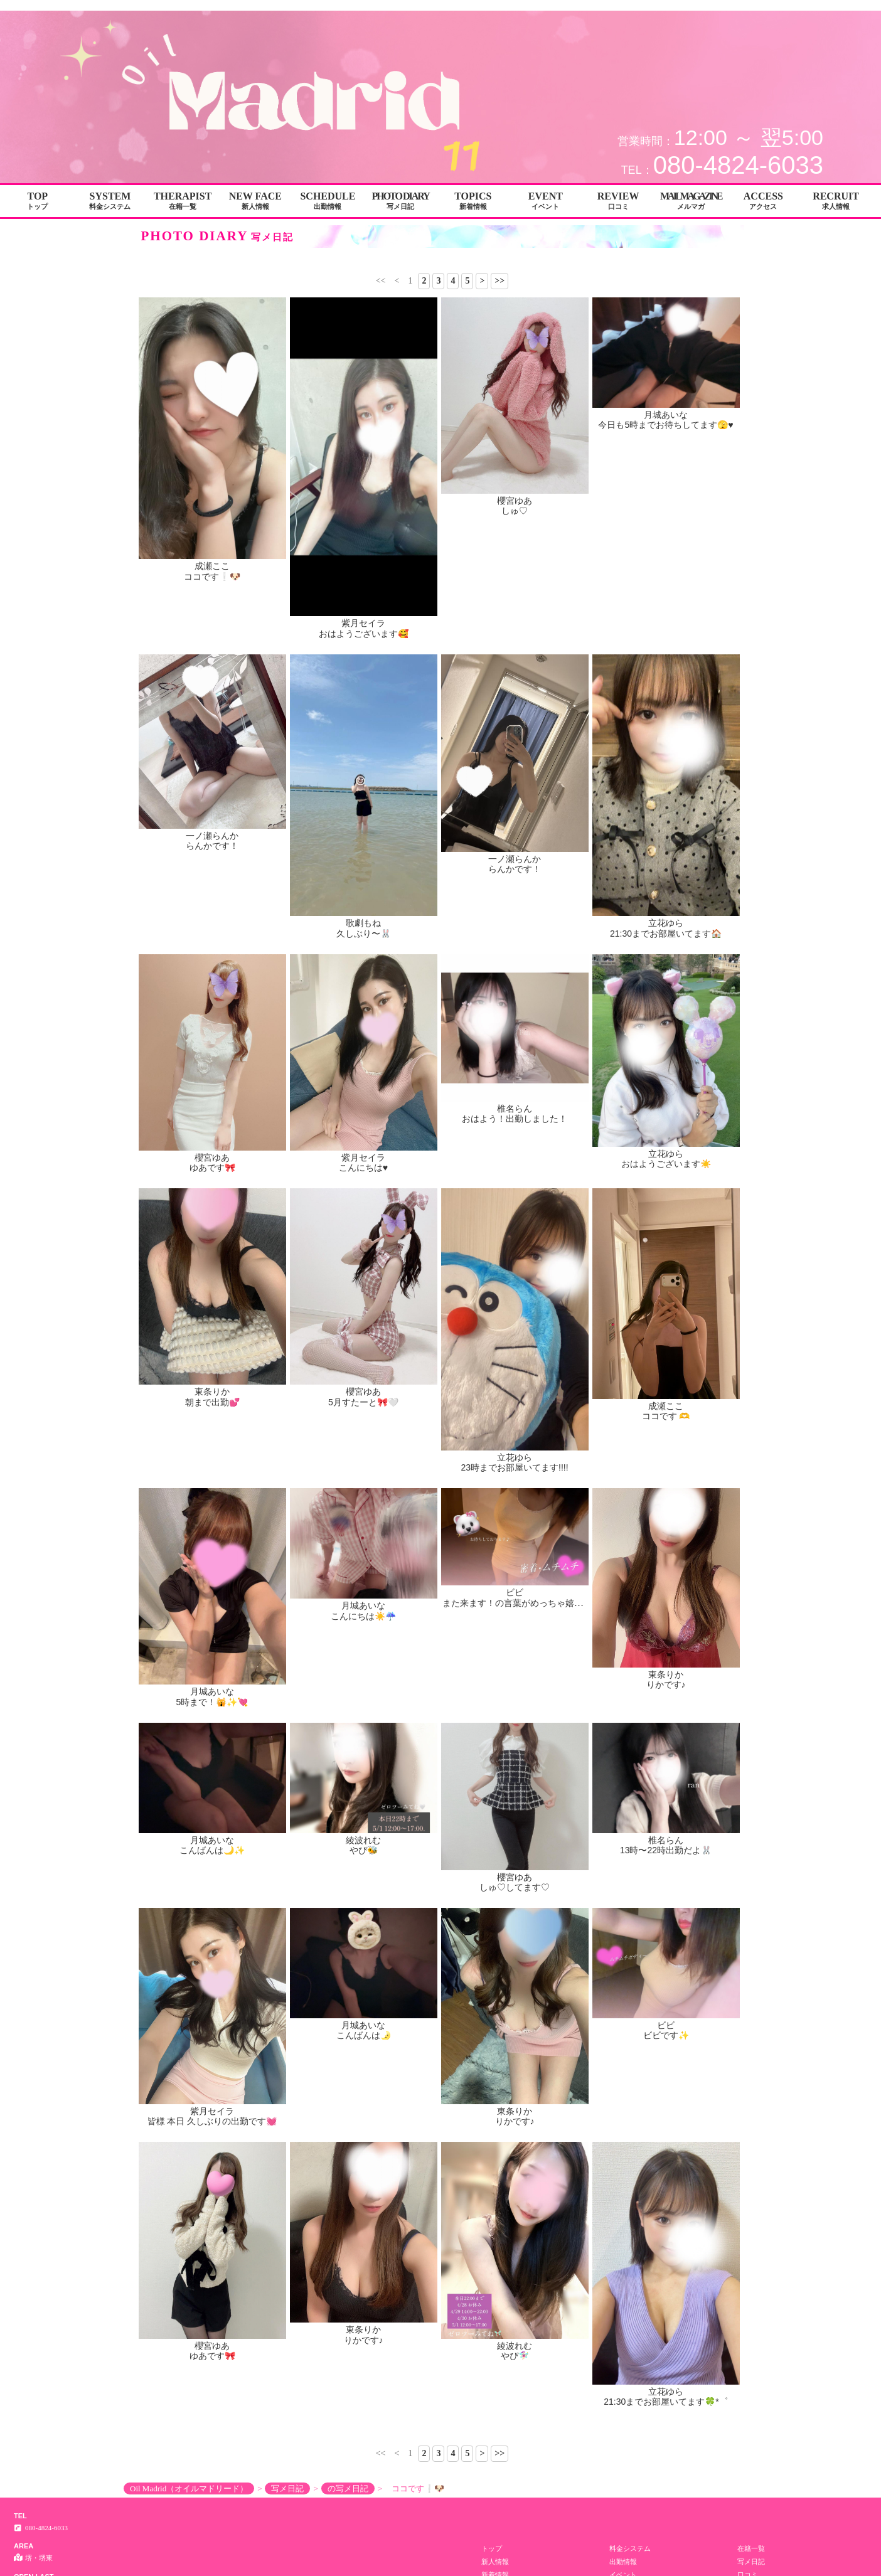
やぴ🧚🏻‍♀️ (515, 1815)
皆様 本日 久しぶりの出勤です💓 (212, 1777)
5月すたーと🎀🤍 (363, 1402)
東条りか (212, 1391)
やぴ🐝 (364, 1740)
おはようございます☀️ (666, 1164)
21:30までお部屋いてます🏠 (666, 934)
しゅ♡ (514, 511)
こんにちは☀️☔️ (363, 1505)
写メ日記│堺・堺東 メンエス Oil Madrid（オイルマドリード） (777, 5)
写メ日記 (751, 1974)
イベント (623, 1987)
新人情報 (495, 1974)
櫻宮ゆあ (514, 501)
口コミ (747, 1987)
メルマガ (495, 2000)
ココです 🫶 (666, 1416)
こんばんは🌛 (363, 1777)
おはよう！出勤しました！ (514, 1119)
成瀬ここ (212, 566)
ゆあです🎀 (212, 1168)
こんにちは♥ (363, 1168)
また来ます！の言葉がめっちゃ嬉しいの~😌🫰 (534, 1505)
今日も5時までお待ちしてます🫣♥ (665, 425)
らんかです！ (212, 846)
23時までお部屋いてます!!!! (514, 1467)
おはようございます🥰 (363, 634)
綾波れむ (363, 1730)
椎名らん (514, 1109)
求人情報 (751, 2000)
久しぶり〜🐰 (363, 934)
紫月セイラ (363, 623)
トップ (491, 1961)
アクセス (623, 2000)
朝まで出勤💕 (212, 1402)
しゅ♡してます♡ (514, 1740)
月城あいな (666, 415)
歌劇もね (363, 923)
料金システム (630, 1961)
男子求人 (495, 2014)
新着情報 (495, 1987)
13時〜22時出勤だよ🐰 (666, 1740)
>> (499, 280)
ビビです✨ (666, 1777)
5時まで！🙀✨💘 (212, 1702)
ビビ (514, 1495)
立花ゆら (665, 923)
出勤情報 (623, 1974)
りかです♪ (666, 1505)
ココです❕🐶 (212, 577)
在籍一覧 (751, 1961)
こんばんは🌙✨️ (212, 1740)
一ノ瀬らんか (212, 836)
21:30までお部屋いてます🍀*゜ (665, 1815)
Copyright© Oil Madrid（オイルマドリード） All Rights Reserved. (440, 2105)
